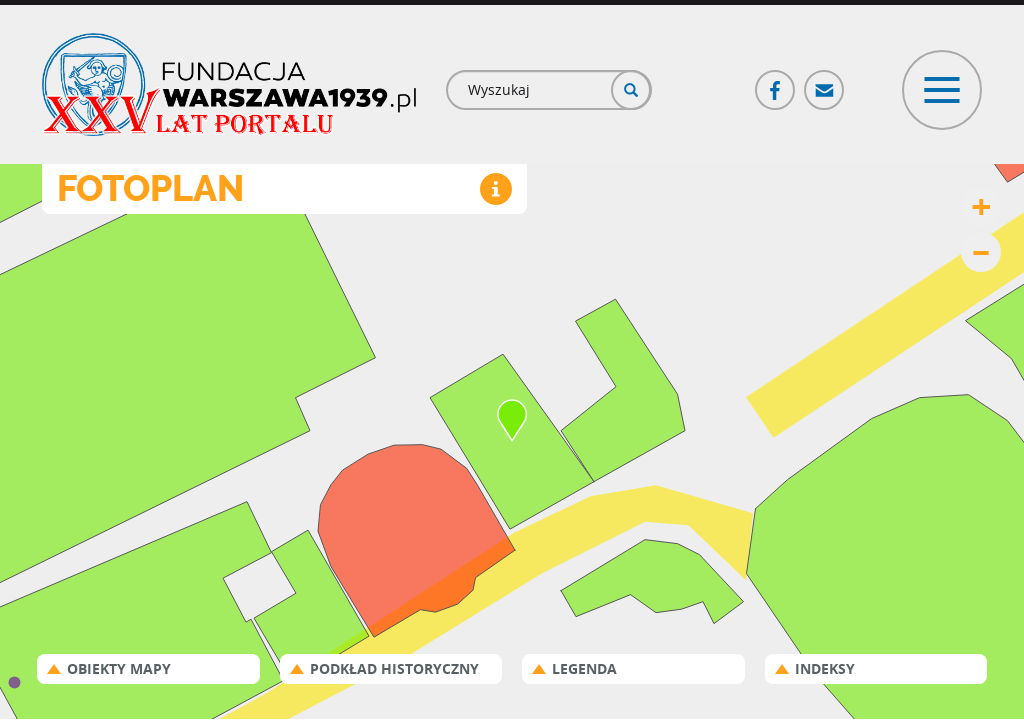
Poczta (825, 81)
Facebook (776, 81)
